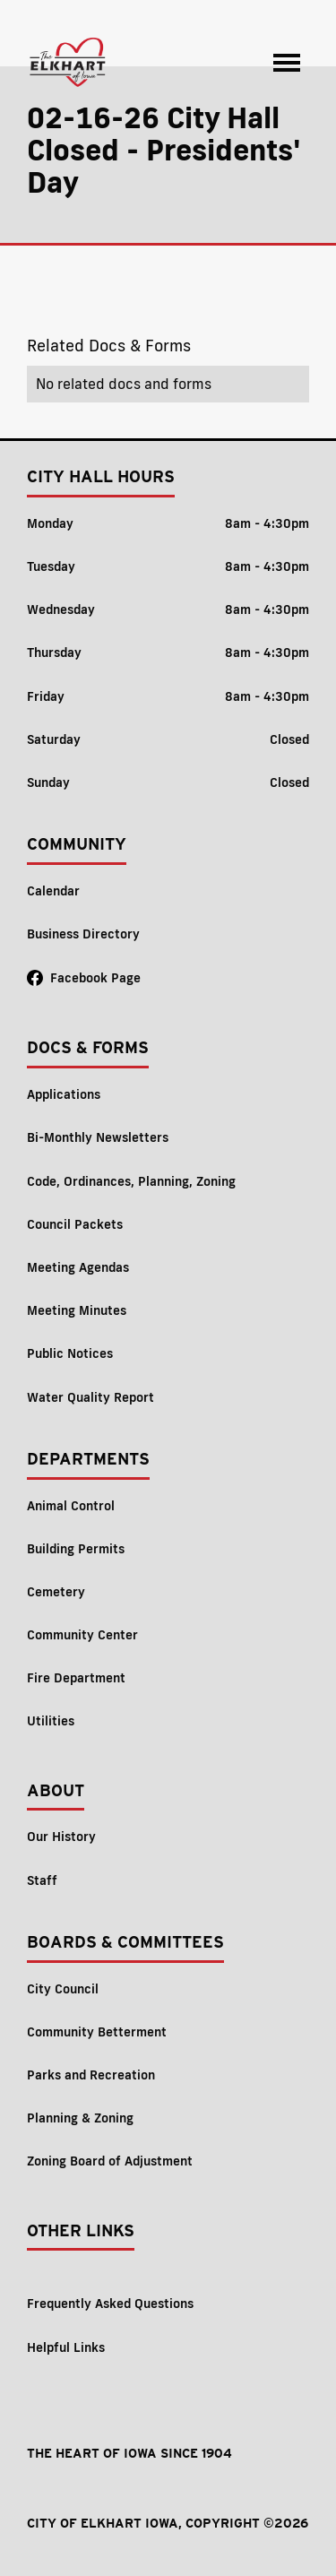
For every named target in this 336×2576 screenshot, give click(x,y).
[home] (68, 63)
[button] (286, 62)
